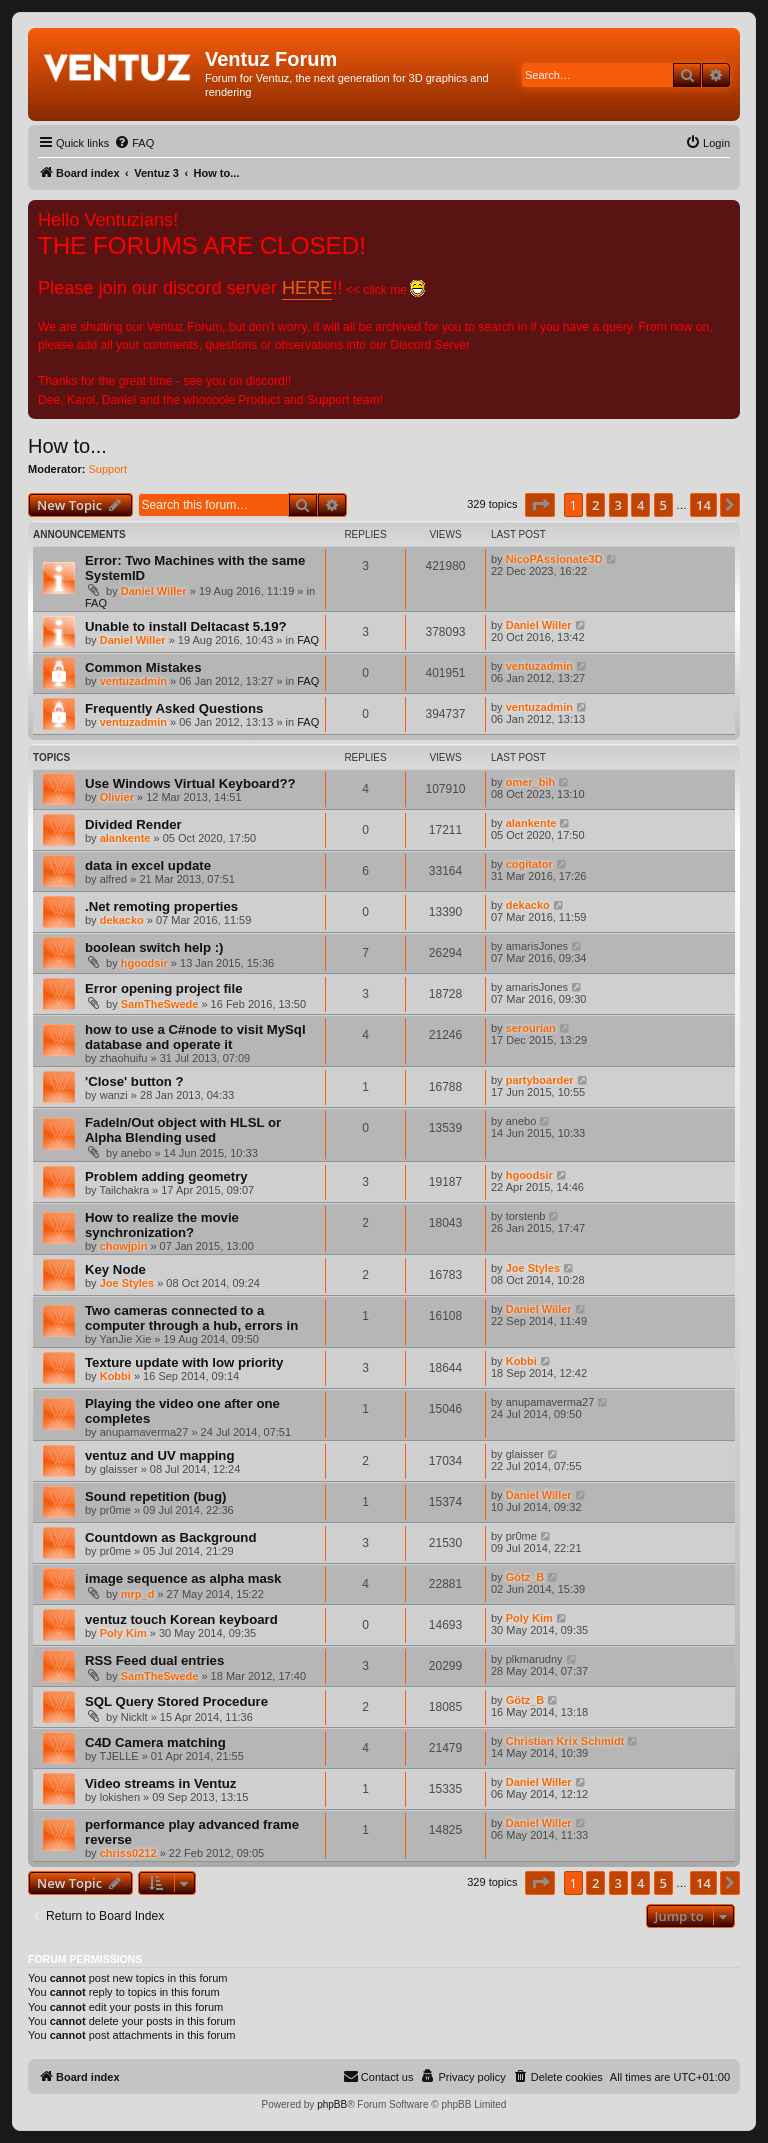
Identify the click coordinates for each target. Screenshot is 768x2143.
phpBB (332, 2104)
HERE (307, 288)
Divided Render (133, 824)
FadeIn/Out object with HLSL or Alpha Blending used (183, 1130)
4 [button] (640, 505)
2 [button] (595, 505)
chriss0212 (128, 1853)
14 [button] (703, 505)
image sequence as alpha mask (183, 1578)
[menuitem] (134, 143)
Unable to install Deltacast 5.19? (186, 626)
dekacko (122, 920)
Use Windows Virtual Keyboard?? (190, 783)
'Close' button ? (134, 1081)
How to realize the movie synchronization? (162, 1225)
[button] (540, 505)
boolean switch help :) (154, 947)
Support (108, 469)
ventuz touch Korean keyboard (181, 1619)
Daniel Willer (154, 591)
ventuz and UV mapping (159, 1455)
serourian (531, 1028)
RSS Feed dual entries (154, 1660)
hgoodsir (144, 963)
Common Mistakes (143, 667)
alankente (125, 838)
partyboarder (540, 1080)
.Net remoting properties (161, 906)
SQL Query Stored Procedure (176, 1701)
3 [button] (618, 505)
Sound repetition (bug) (155, 1496)
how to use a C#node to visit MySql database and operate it (195, 1037)
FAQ (96, 603)
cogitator (529, 864)
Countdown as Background (170, 1537)
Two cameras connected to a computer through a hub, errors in (191, 1318)
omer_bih (531, 782)
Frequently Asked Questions (174, 708)
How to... (67, 446)
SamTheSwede (160, 1004)
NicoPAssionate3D (554, 559)
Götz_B (525, 1577)
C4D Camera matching (155, 1742)
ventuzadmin (133, 681)
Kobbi (115, 1376)
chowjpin (124, 1246)
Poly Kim (123, 1633)
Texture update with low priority (184, 1362)
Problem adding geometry (166, 1176)
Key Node (115, 1269)
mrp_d (138, 1594)
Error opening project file (164, 988)
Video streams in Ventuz (160, 1783)
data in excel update (148, 865)
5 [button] (663, 505)
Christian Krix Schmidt (565, 1741)
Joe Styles (127, 1283)
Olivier (117, 797)
